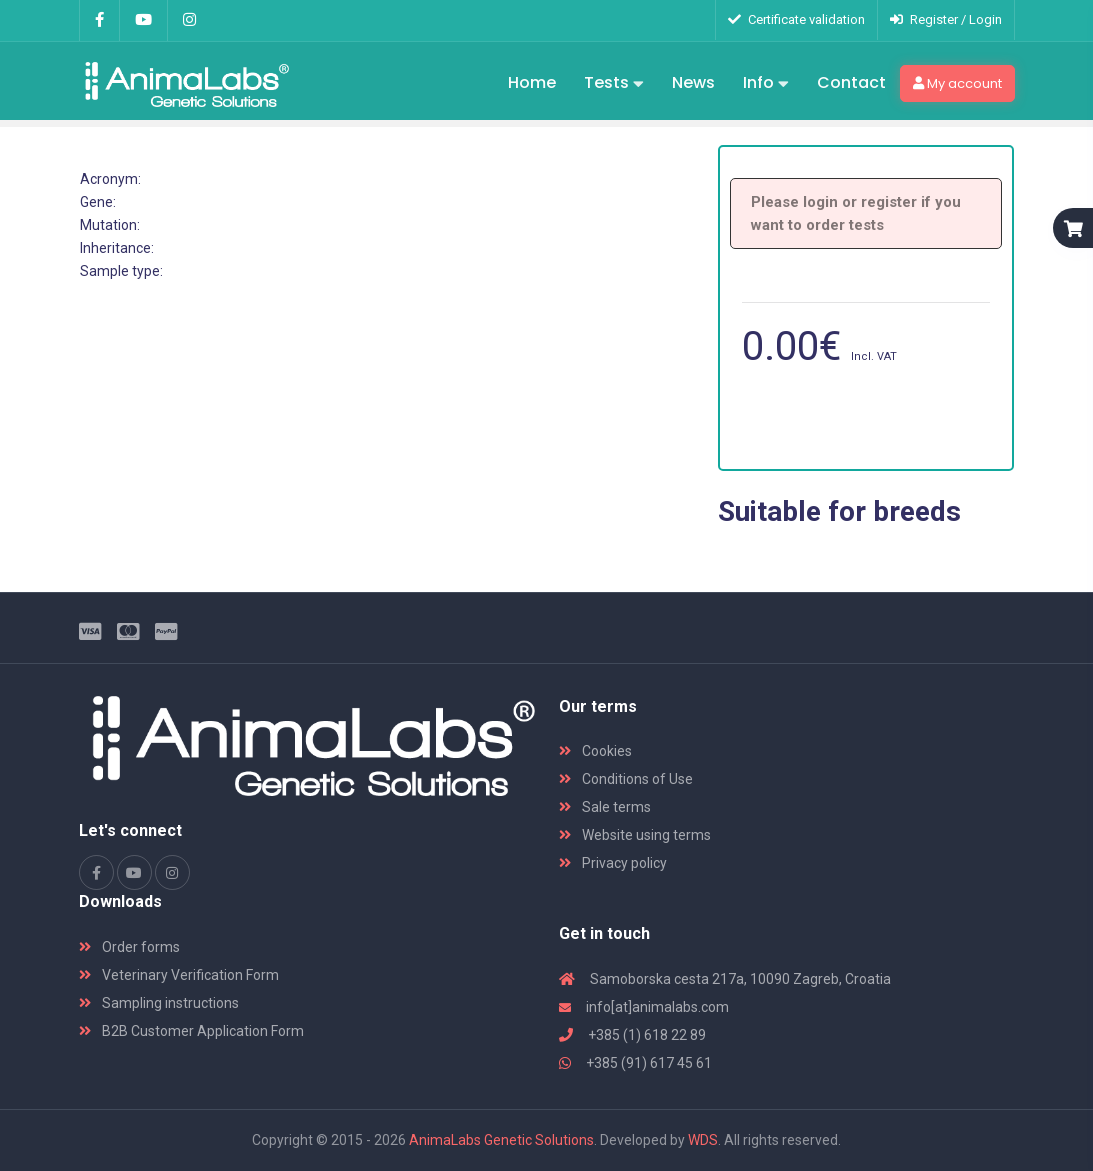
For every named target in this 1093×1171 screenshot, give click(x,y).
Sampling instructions (159, 1003)
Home (532, 82)
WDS (703, 1140)
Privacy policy (613, 863)
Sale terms (605, 807)
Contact (851, 82)
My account (957, 83)
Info (766, 84)
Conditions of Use (626, 779)
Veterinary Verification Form (179, 975)
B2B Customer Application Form (191, 1031)
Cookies (595, 751)
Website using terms (635, 835)
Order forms (129, 947)
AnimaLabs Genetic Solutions (501, 1140)
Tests (614, 84)
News (693, 82)
